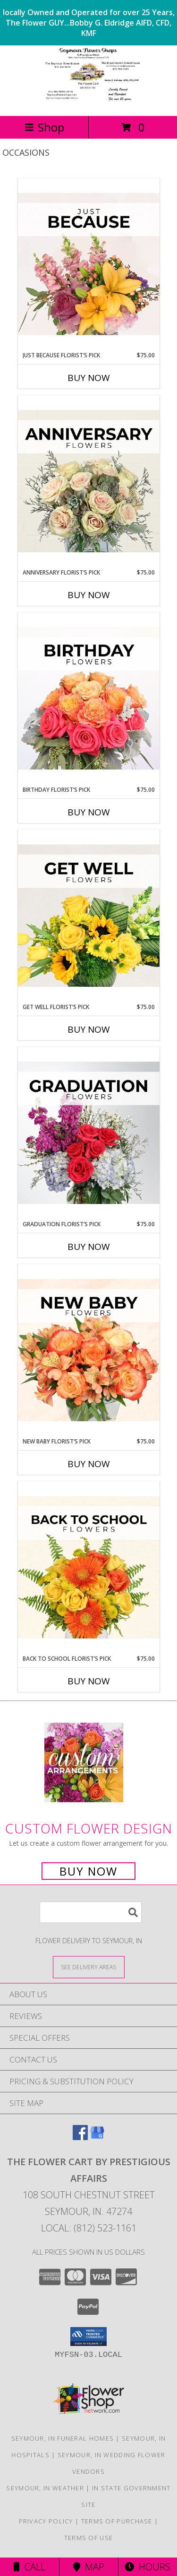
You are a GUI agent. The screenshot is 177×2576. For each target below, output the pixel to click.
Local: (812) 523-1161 (88, 2228)
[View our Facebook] (80, 2137)
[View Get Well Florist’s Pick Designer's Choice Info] (89, 916)
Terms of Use (88, 2537)
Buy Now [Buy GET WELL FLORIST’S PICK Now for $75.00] (88, 1029)
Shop (44, 127)
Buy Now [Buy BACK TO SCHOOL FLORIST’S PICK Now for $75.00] (88, 1681)
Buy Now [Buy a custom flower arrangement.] (88, 1871)
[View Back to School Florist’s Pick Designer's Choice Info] (89, 1568)
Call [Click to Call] (29, 2566)
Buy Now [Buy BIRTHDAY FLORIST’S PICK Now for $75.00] (88, 812)
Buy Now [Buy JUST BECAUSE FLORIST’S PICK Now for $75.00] (88, 378)
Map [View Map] (88, 2566)
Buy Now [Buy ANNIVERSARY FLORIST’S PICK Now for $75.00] (88, 595)
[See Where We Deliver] (89, 1966)
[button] (88, 2336)
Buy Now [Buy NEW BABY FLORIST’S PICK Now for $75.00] (88, 1464)
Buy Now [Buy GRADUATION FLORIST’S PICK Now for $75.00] (88, 1246)
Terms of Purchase (116, 2521)
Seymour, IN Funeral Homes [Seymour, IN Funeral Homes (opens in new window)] (62, 2438)
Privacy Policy (46, 2521)
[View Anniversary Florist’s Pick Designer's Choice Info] (89, 482)
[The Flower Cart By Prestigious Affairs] (88, 101)
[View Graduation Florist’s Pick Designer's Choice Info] (89, 1133)
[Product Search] (91, 1912)
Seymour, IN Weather (45, 2488)
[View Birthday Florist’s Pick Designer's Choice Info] (89, 699)
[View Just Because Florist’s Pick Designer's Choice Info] (89, 264)
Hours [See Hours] (147, 2566)
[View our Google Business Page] (97, 2137)
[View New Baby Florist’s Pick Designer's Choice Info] (89, 1351)
